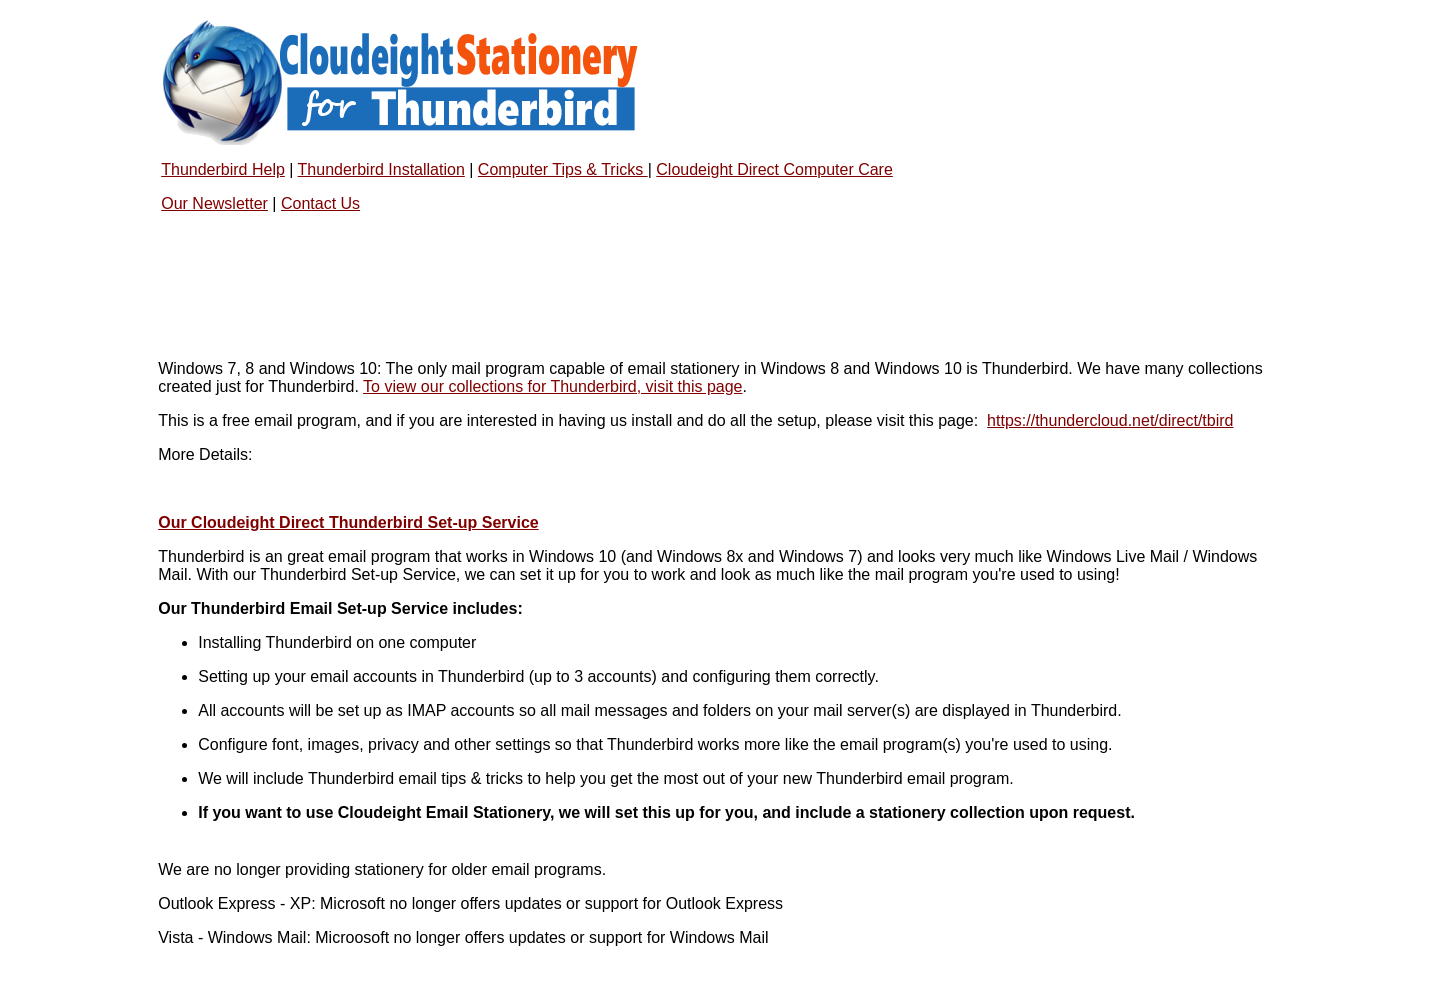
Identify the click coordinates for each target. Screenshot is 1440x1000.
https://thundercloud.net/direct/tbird (1110, 420)
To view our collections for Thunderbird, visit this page (552, 386)
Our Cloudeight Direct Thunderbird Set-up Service (348, 522)
